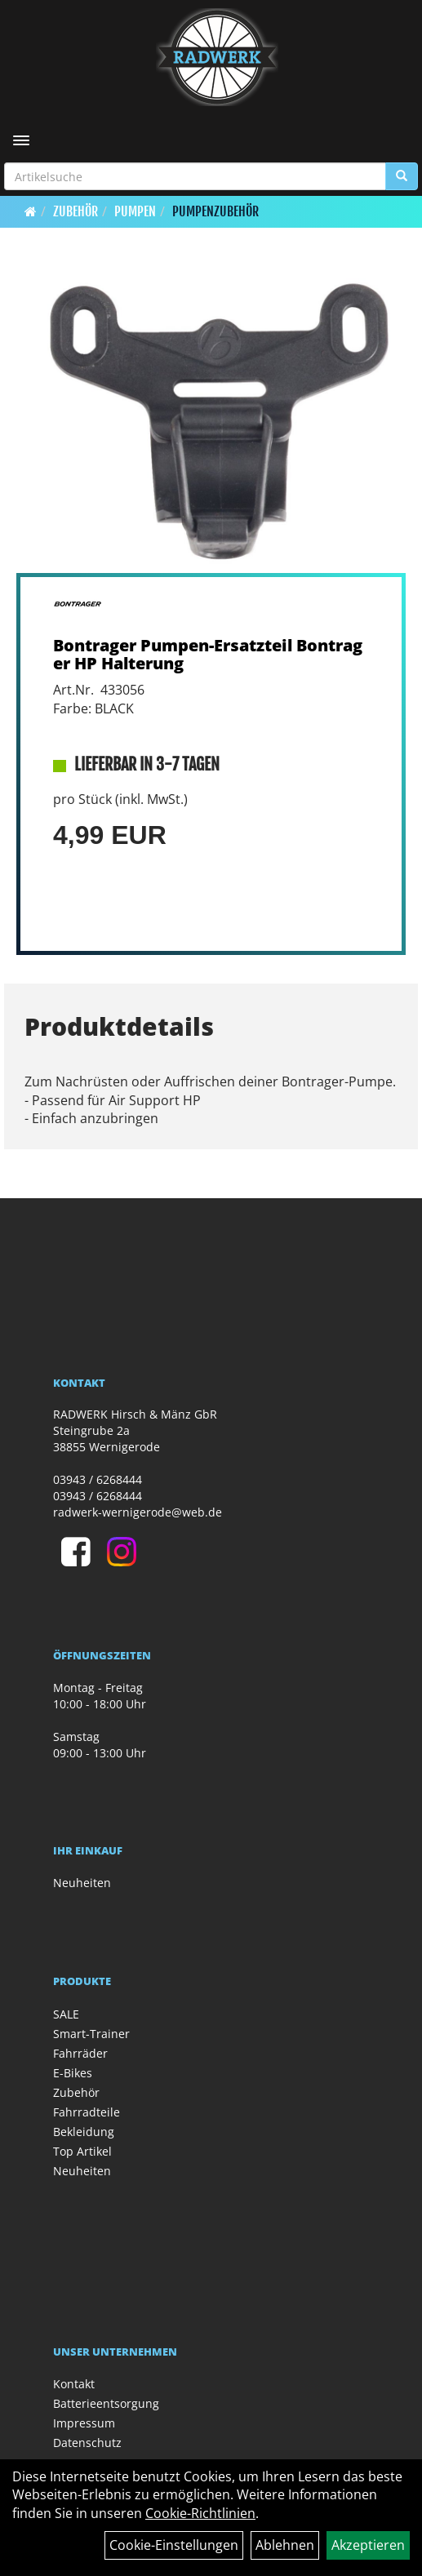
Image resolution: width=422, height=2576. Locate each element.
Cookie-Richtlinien (200, 2513)
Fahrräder (80, 2053)
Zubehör (75, 211)
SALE (66, 2014)
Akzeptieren (368, 2545)
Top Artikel (82, 2151)
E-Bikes (72, 2073)
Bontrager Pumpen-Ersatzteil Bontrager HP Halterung (207, 654)
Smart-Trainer (91, 2033)
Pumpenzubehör (215, 211)
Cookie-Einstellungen (173, 2545)
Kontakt (74, 2384)
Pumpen (135, 211)
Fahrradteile (86, 2112)
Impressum (84, 2423)
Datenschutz (87, 2442)
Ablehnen (284, 2545)
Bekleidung (83, 2131)
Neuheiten (82, 1882)
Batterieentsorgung (106, 2403)
